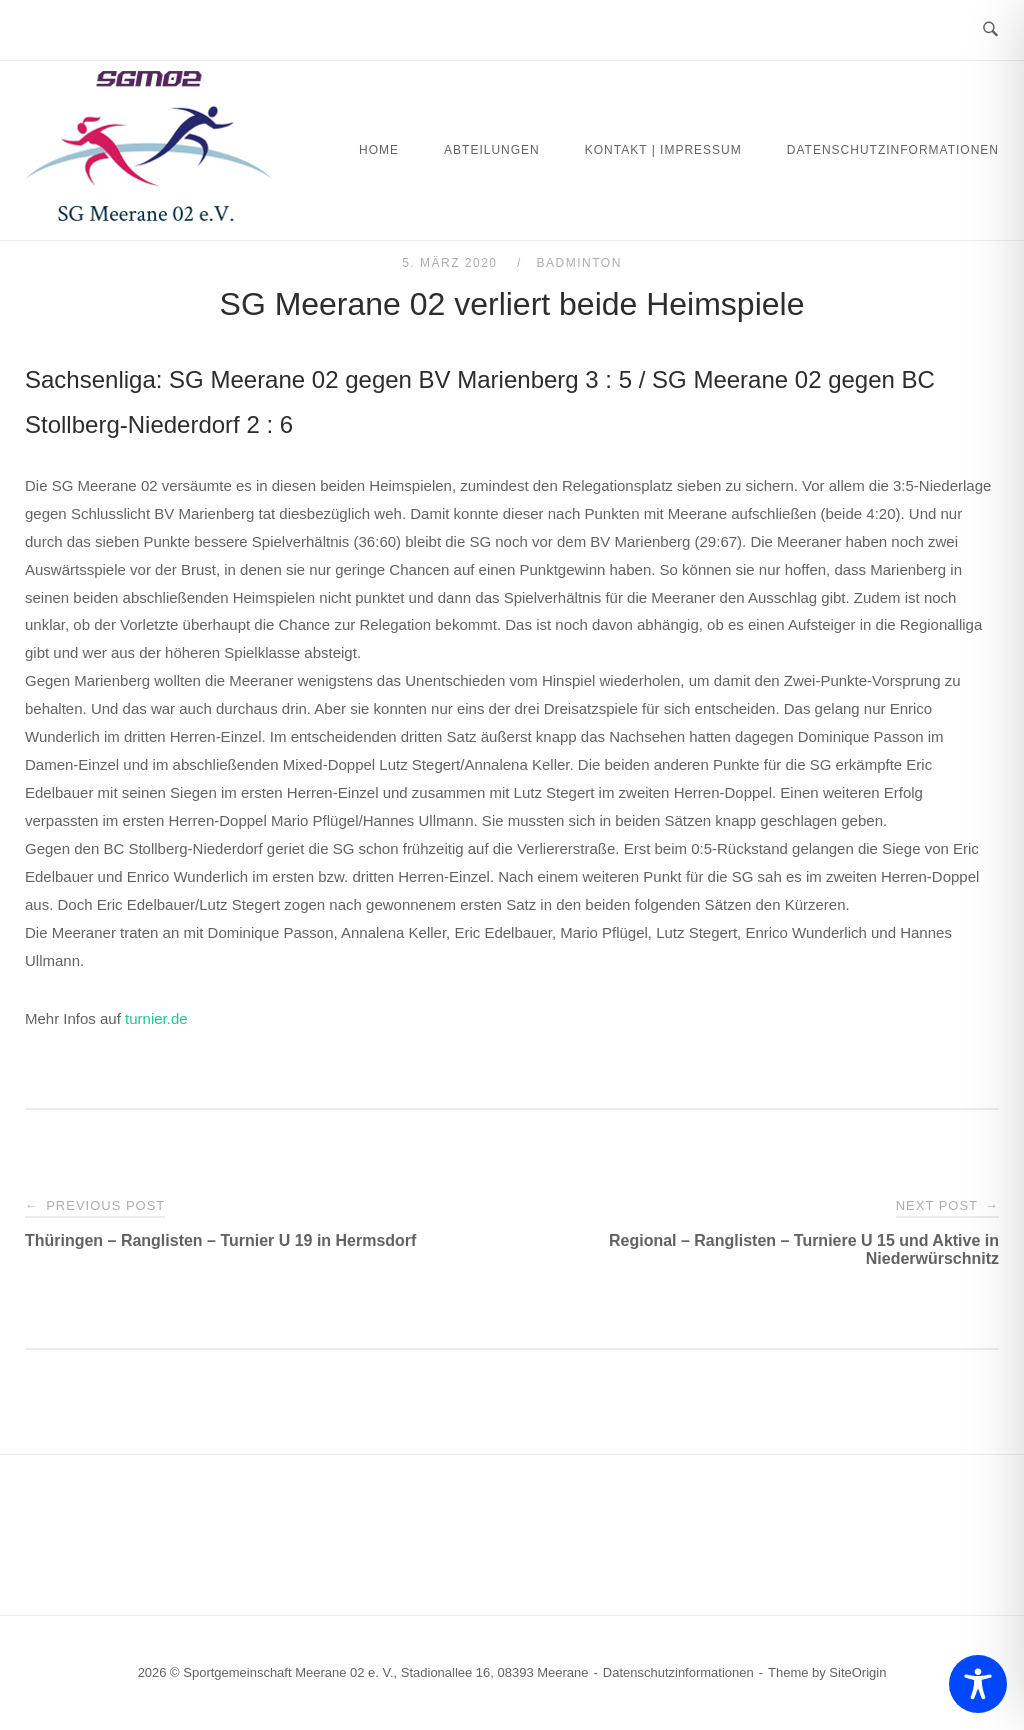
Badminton (579, 263)
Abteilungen (492, 150)
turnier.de (156, 1018)
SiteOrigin (857, 1672)
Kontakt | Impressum (663, 150)
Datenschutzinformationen (893, 150)
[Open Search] (990, 30)
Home (379, 150)
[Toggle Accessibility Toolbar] (978, 1684)
